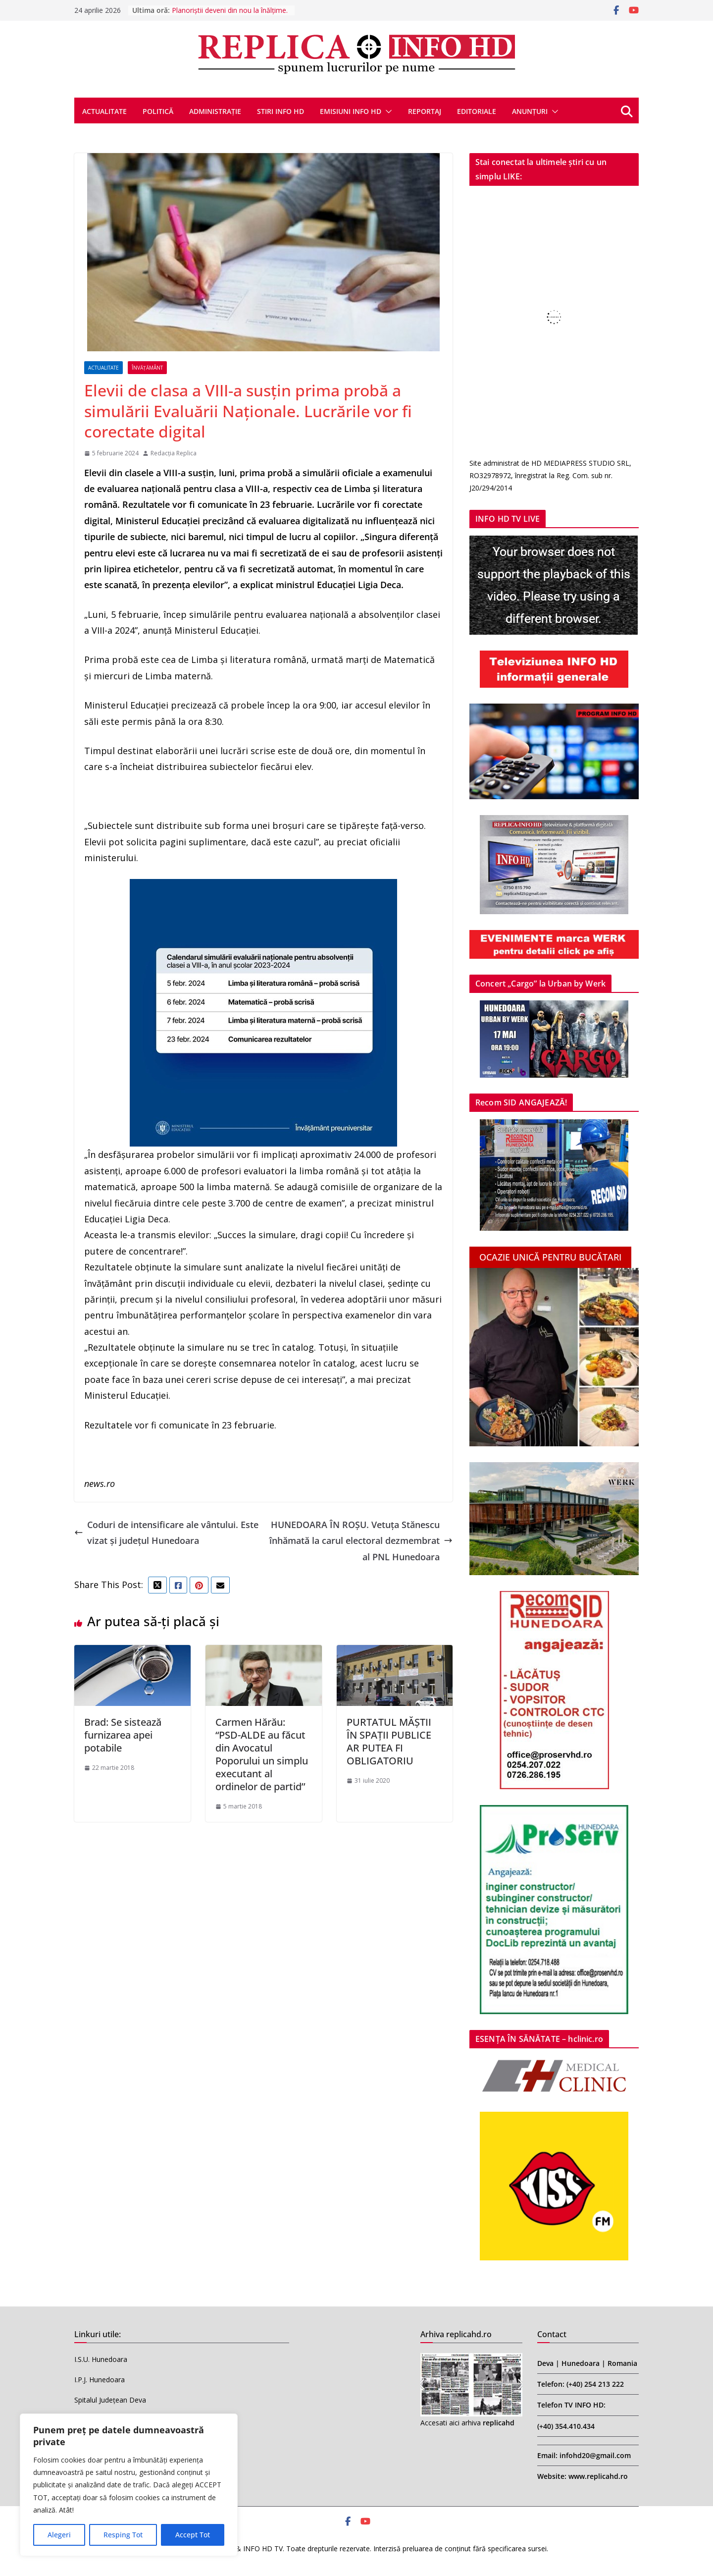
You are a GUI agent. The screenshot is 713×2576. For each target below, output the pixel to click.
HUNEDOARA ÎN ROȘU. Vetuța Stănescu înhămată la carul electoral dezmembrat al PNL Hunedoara (361, 1541)
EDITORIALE (476, 111)
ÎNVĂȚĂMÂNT (147, 367)
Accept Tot (192, 2534)
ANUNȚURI (530, 111)
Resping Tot (123, 2534)
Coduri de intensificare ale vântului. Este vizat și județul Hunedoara (166, 1532)
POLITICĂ (158, 111)
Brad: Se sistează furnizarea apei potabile (122, 1734)
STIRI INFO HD (280, 111)
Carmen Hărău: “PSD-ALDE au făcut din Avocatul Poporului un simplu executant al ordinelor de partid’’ (261, 1754)
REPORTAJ (424, 111)
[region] (129, 2484)
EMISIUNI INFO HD (350, 111)
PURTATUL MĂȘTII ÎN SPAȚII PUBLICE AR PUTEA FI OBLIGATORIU (389, 1741)
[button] (386, 111)
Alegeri (59, 2534)
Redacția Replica (174, 453)
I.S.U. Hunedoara (100, 2359)
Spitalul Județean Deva (110, 2400)
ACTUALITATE (104, 111)
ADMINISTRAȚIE (215, 111)
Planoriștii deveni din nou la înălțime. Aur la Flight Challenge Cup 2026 (230, 15)
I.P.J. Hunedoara (99, 2379)
